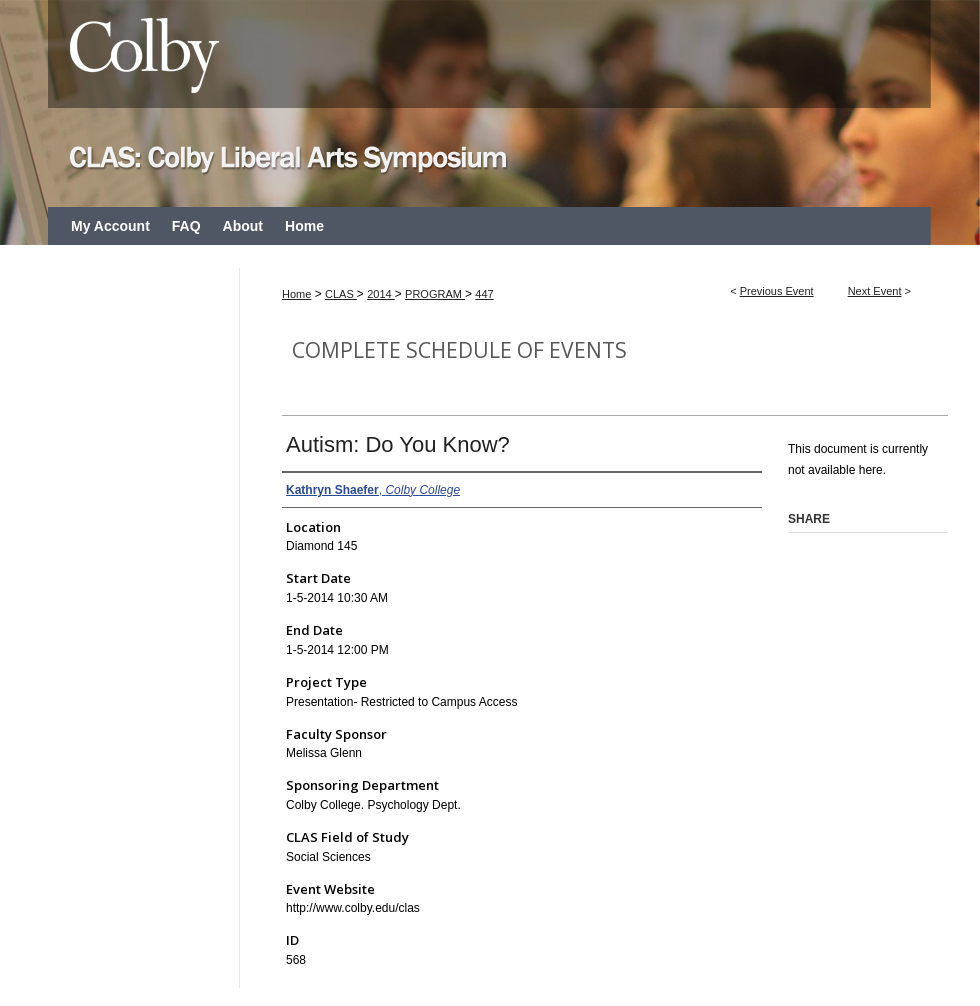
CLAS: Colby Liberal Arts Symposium (490, 103)
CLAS (341, 294)
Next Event (875, 291)
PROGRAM (435, 294)
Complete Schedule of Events (459, 350)
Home (296, 294)
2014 (381, 294)
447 (484, 294)
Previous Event (777, 291)
